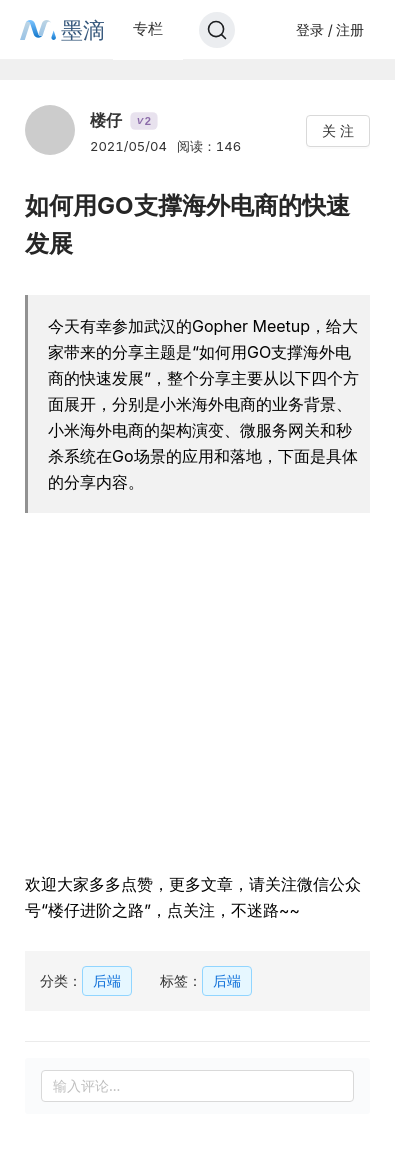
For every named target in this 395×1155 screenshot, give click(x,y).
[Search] (217, 30)
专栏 (148, 28)
